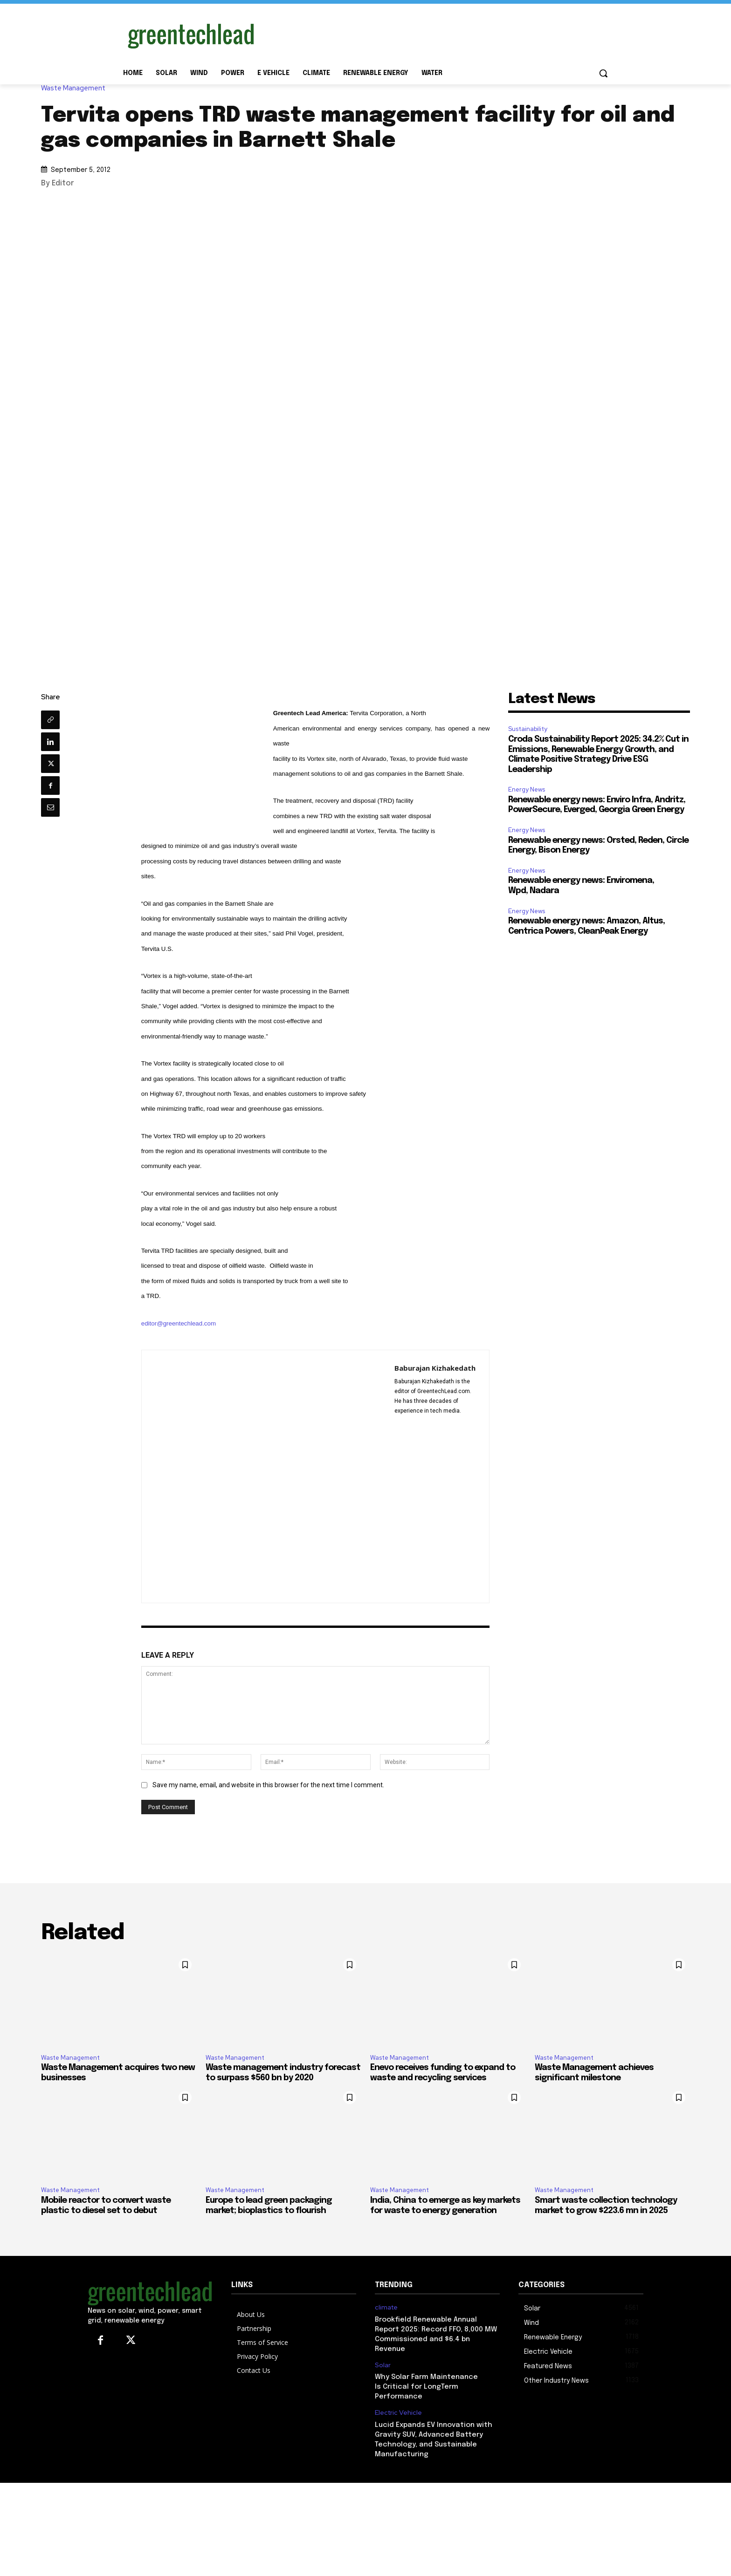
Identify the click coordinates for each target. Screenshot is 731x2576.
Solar (383, 2365)
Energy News (526, 789)
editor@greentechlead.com (178, 1323)
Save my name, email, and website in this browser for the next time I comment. (268, 1785)
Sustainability (527, 729)
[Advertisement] (435, 34)
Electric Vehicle (398, 2413)
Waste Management (75, 88)
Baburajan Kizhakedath (435, 1368)
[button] (603, 73)
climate (386, 2307)
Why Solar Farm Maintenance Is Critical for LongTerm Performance (426, 2386)
